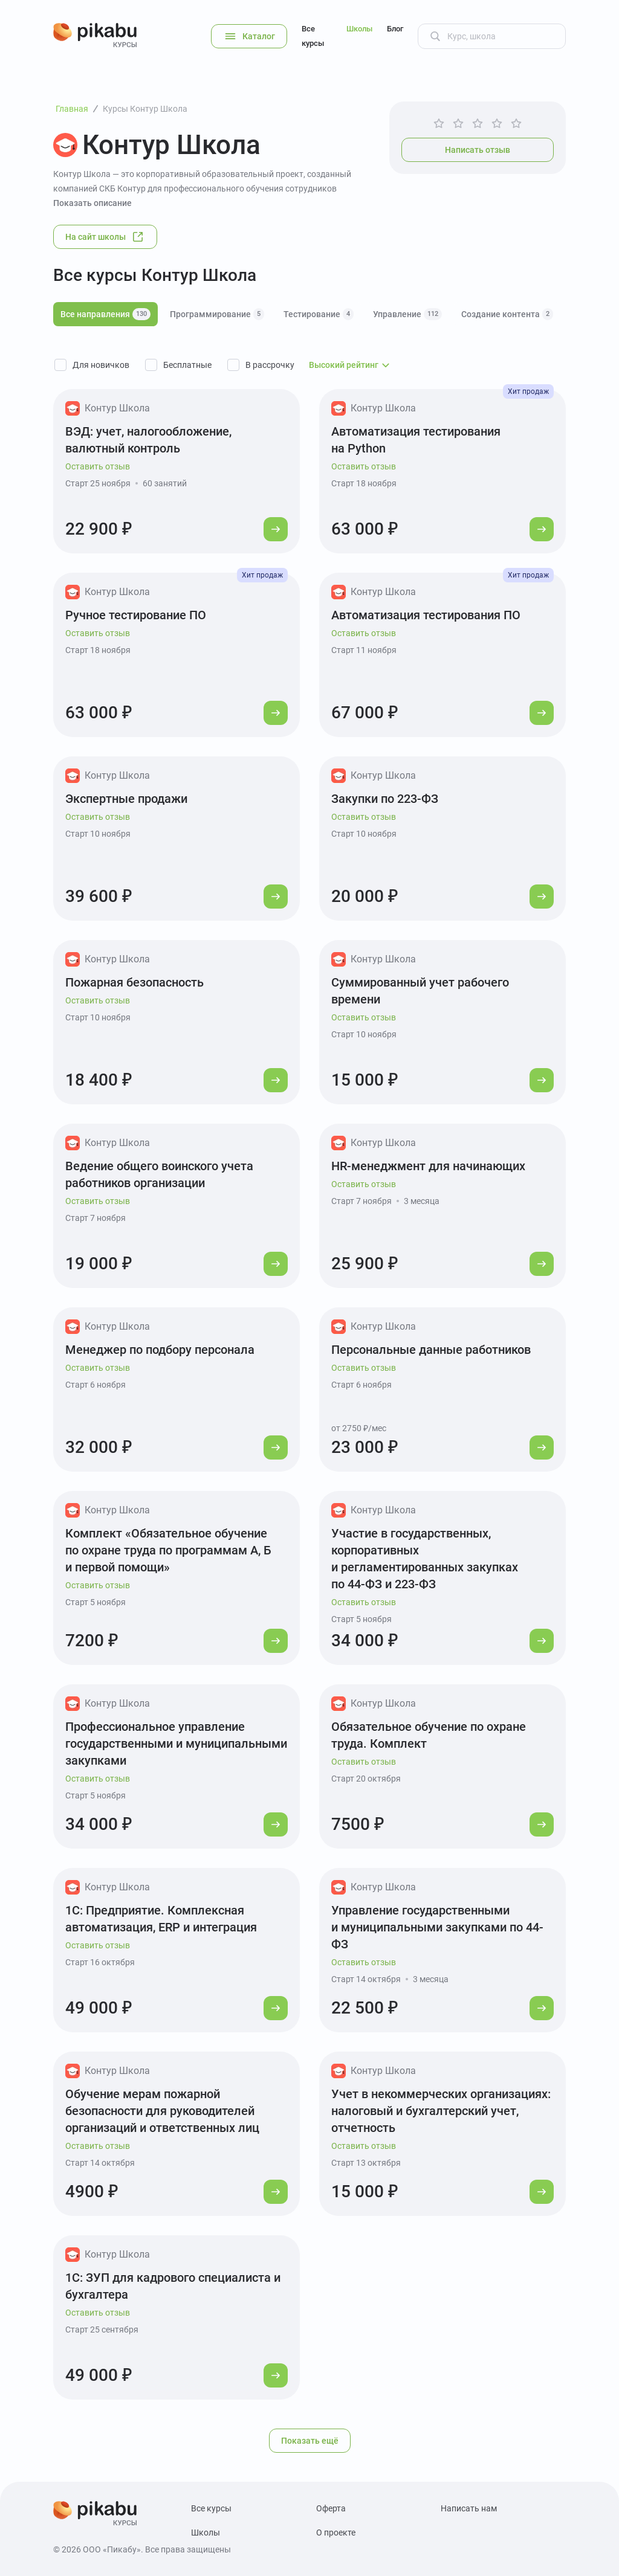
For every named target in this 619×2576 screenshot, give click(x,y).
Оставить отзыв (97, 466)
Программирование (217, 314)
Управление (407, 314)
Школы (359, 28)
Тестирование (319, 314)
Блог (395, 28)
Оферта (331, 2508)
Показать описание (92, 203)
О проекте (335, 2532)
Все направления (105, 314)
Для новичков (101, 365)
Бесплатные (187, 365)
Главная (72, 109)
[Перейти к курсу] (276, 529)
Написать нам (469, 2508)
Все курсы (313, 36)
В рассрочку (269, 365)
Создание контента (507, 314)
